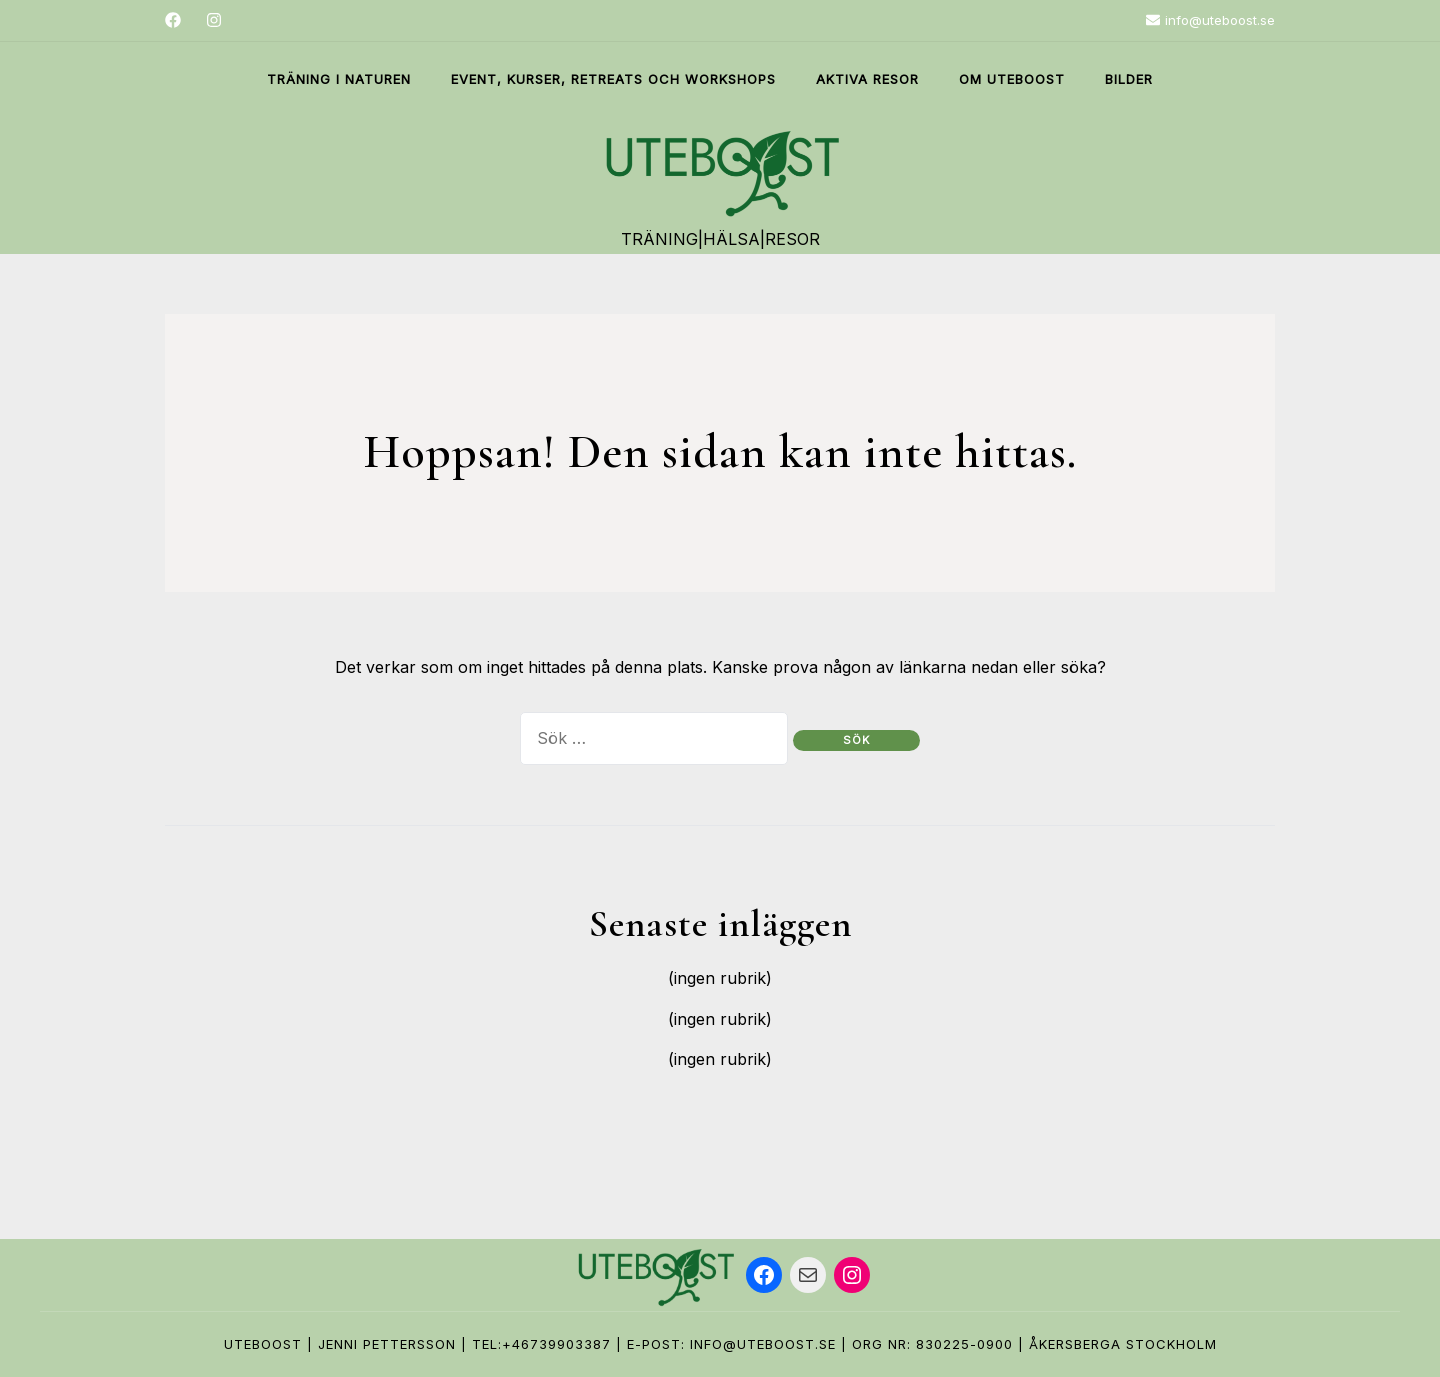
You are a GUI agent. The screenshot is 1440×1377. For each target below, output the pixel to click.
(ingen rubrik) (720, 978)
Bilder (1129, 79)
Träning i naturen (339, 79)
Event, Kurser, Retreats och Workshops (613, 79)
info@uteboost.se (1210, 20)
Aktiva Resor (867, 79)
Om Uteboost (1012, 79)
